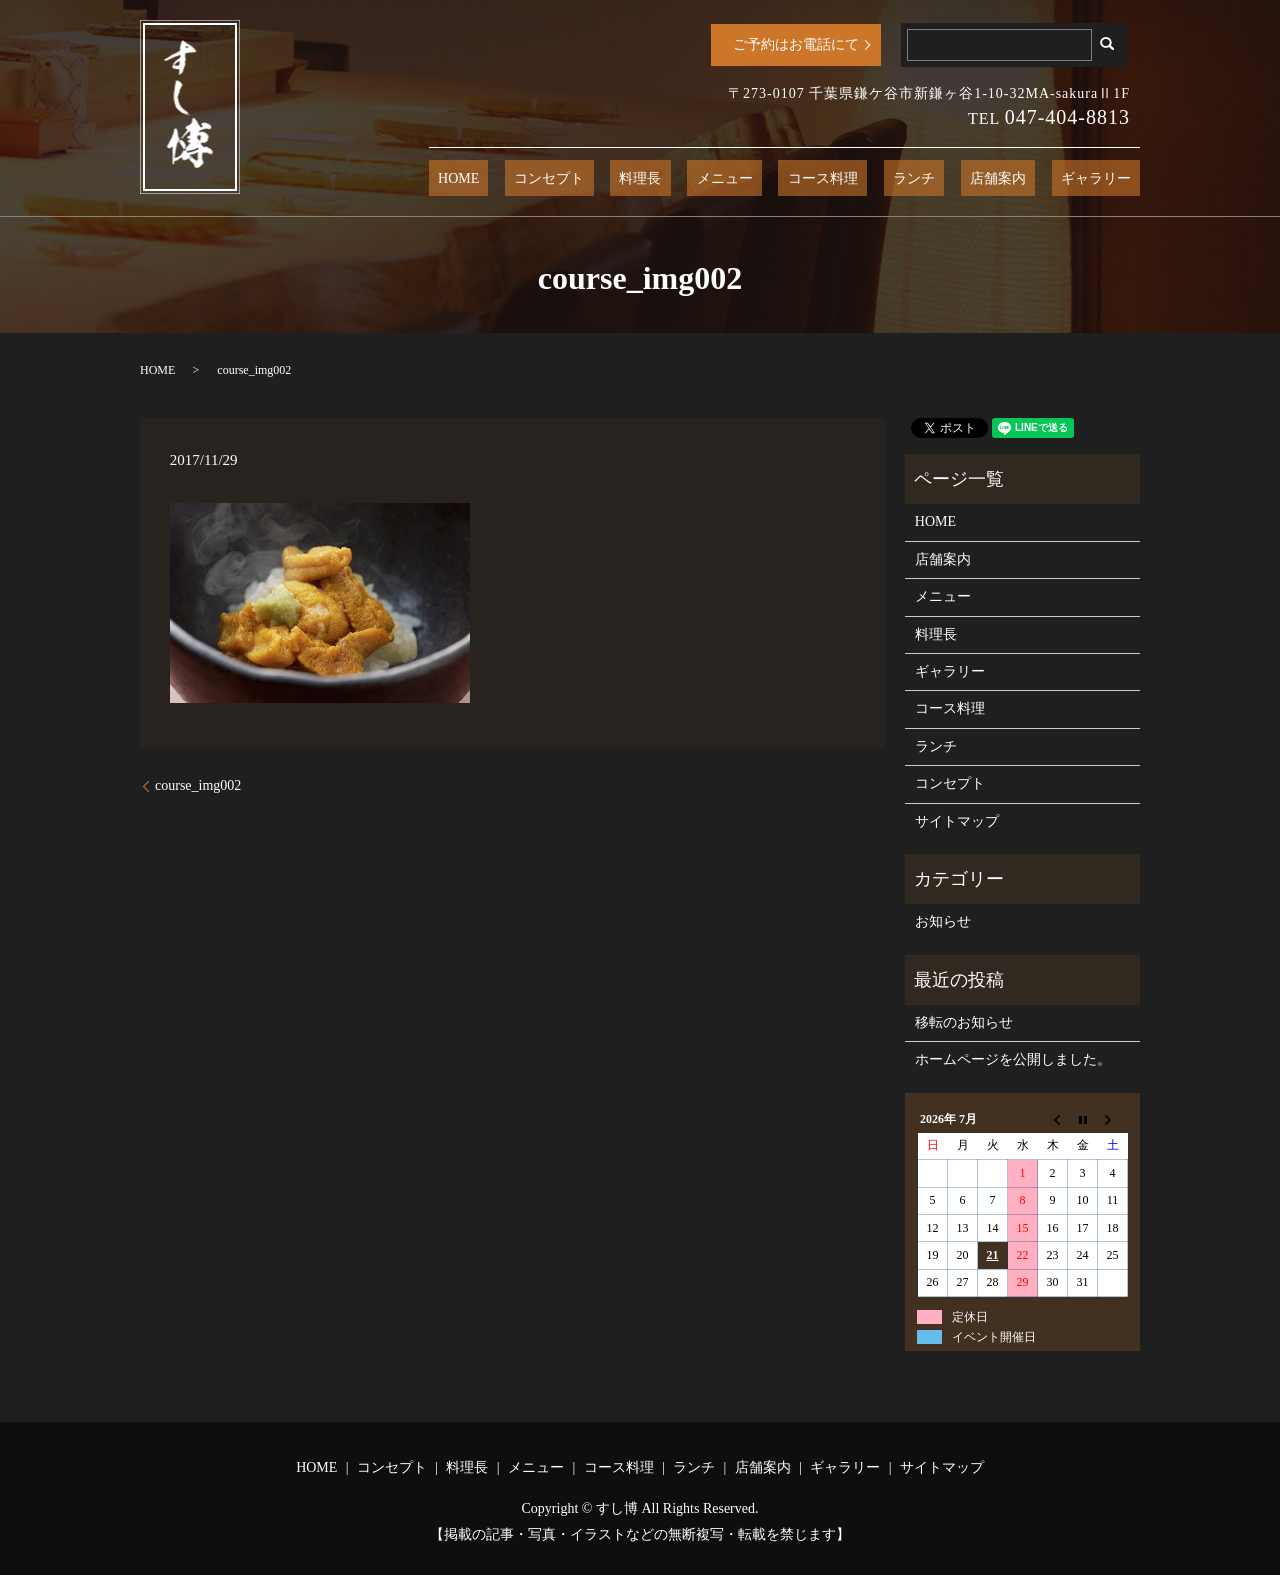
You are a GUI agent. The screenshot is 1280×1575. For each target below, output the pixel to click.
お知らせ (943, 921)
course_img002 (198, 785)
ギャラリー (1105, 178)
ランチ (959, 178)
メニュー (807, 178)
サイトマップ (957, 821)
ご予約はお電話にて (796, 44)
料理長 (741, 178)
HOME (595, 178)
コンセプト (668, 178)
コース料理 (887, 178)
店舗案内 (1025, 178)
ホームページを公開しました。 (1013, 1059)
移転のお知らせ (964, 1022)
